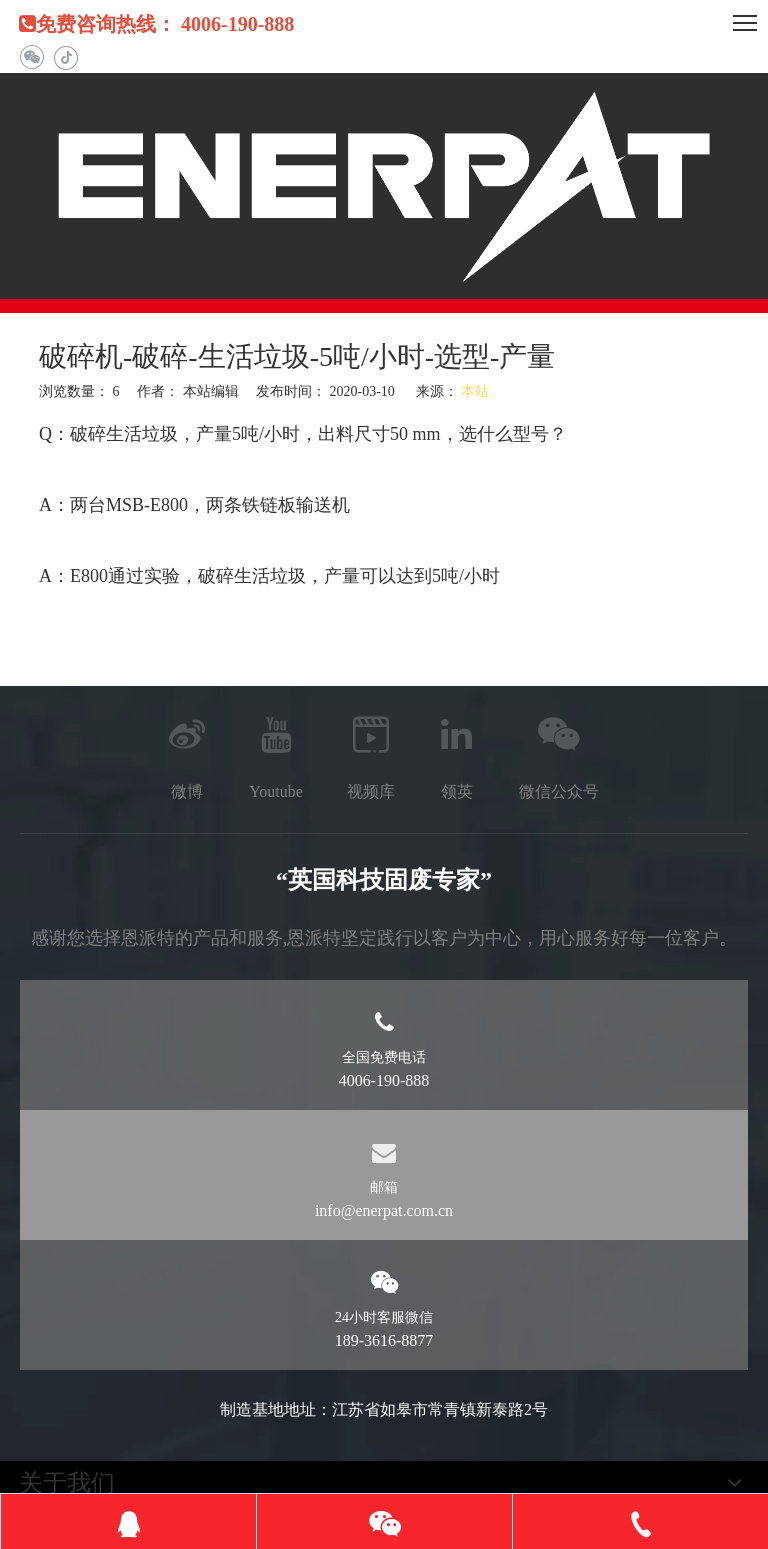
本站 (475, 391)
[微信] (31, 57)
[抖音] (65, 57)
